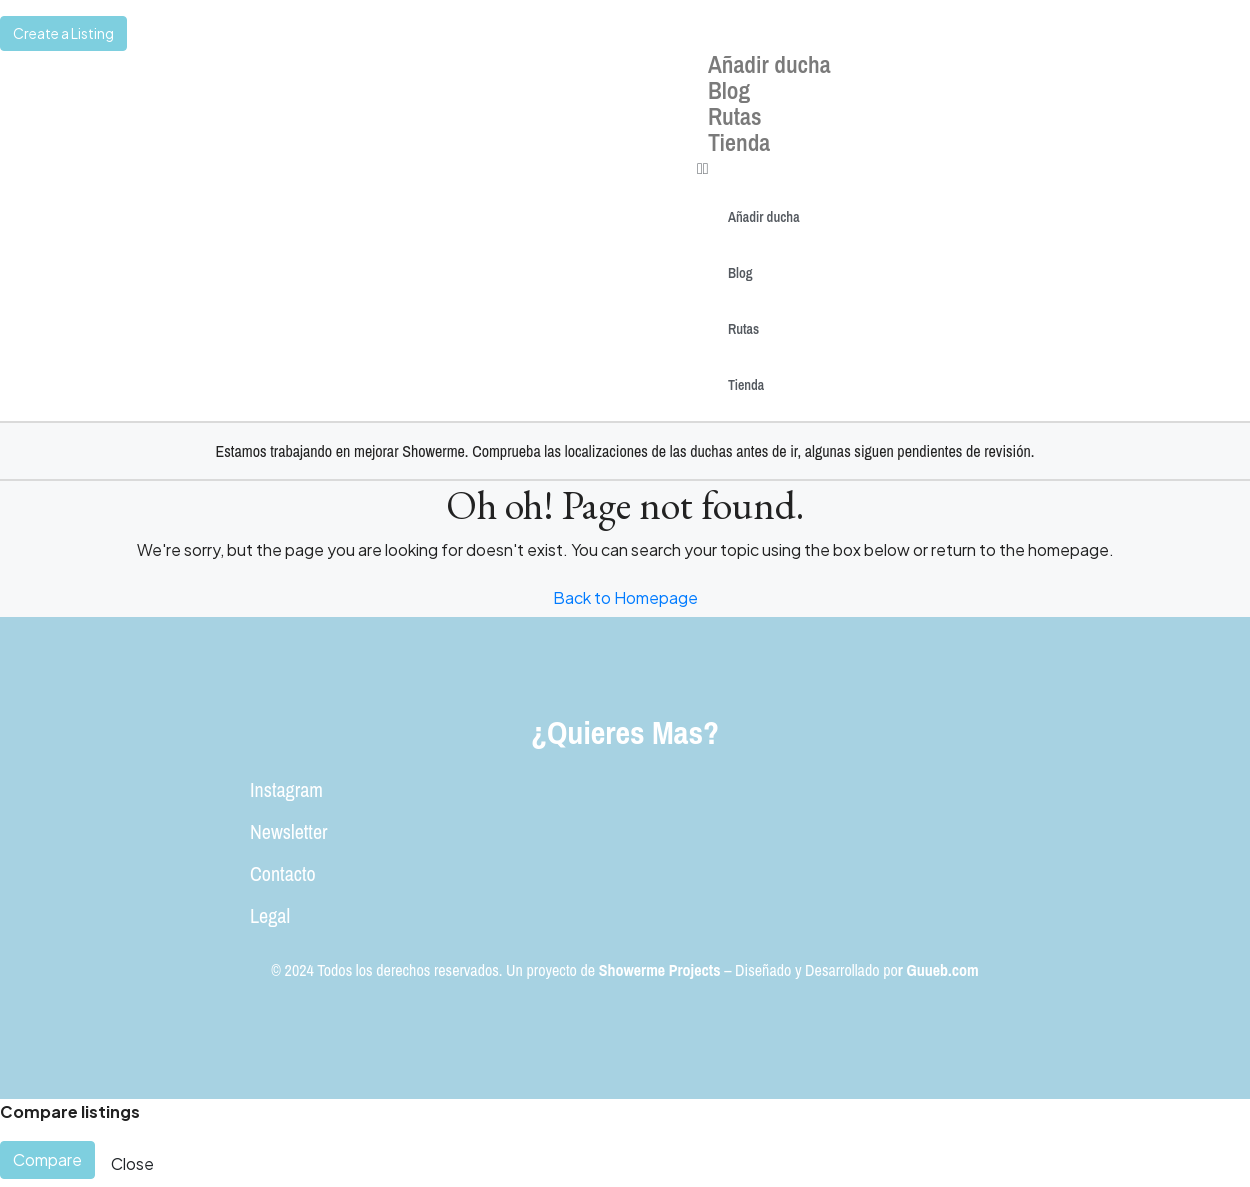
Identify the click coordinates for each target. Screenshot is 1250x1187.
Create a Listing (63, 33)
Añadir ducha (769, 64)
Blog (729, 90)
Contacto (283, 873)
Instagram (286, 789)
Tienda (739, 142)
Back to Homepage (625, 597)
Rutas (735, 116)
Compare (47, 1159)
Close (132, 1163)
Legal (270, 915)
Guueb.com (943, 970)
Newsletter (288, 831)
